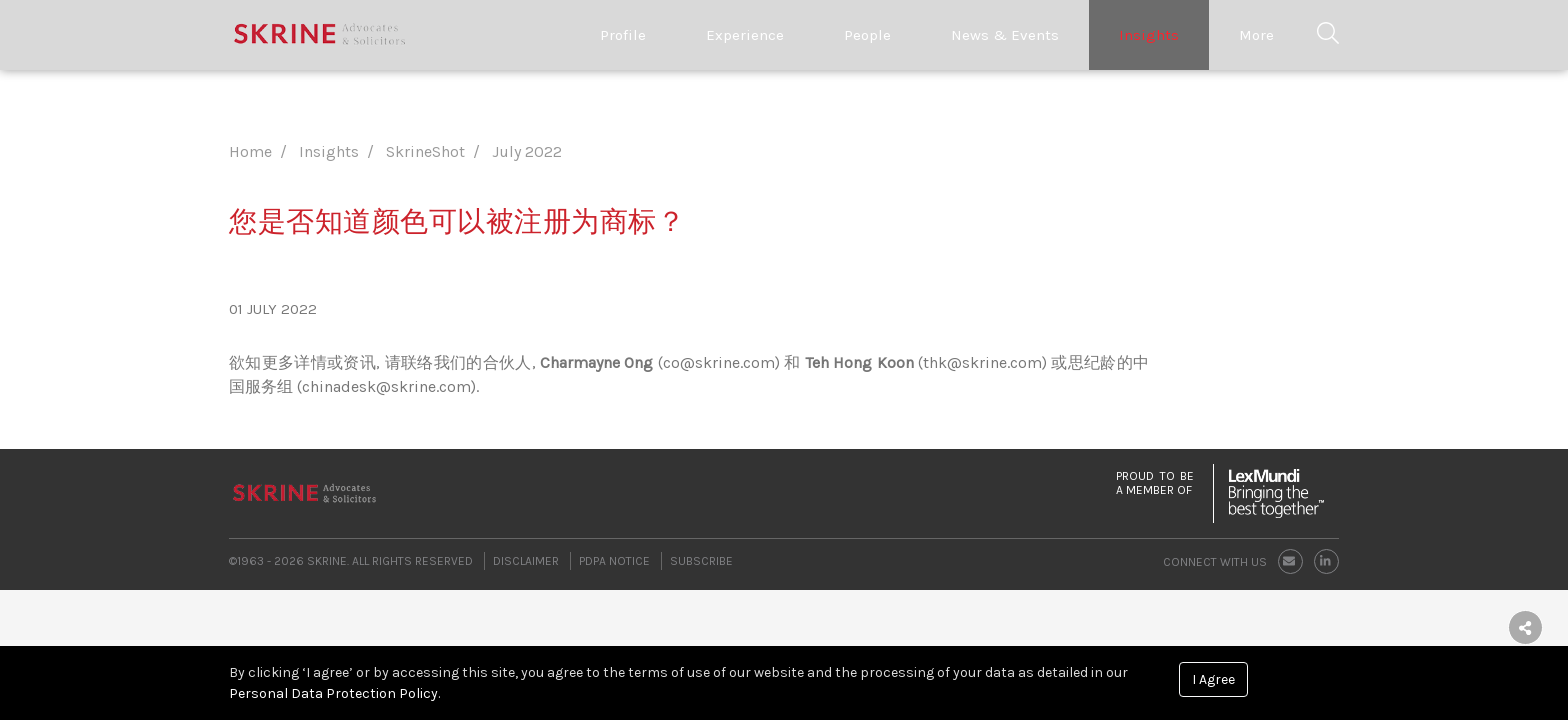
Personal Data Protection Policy (333, 693)
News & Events (1005, 35)
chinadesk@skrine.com (386, 386)
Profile (623, 35)
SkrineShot (425, 151)
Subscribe (701, 561)
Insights (1149, 35)
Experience (745, 35)
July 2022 (527, 151)
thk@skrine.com (982, 362)
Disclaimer (526, 561)
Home (250, 151)
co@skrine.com (719, 362)
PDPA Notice (614, 561)
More (1256, 35)
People (867, 35)
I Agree (1213, 679)
